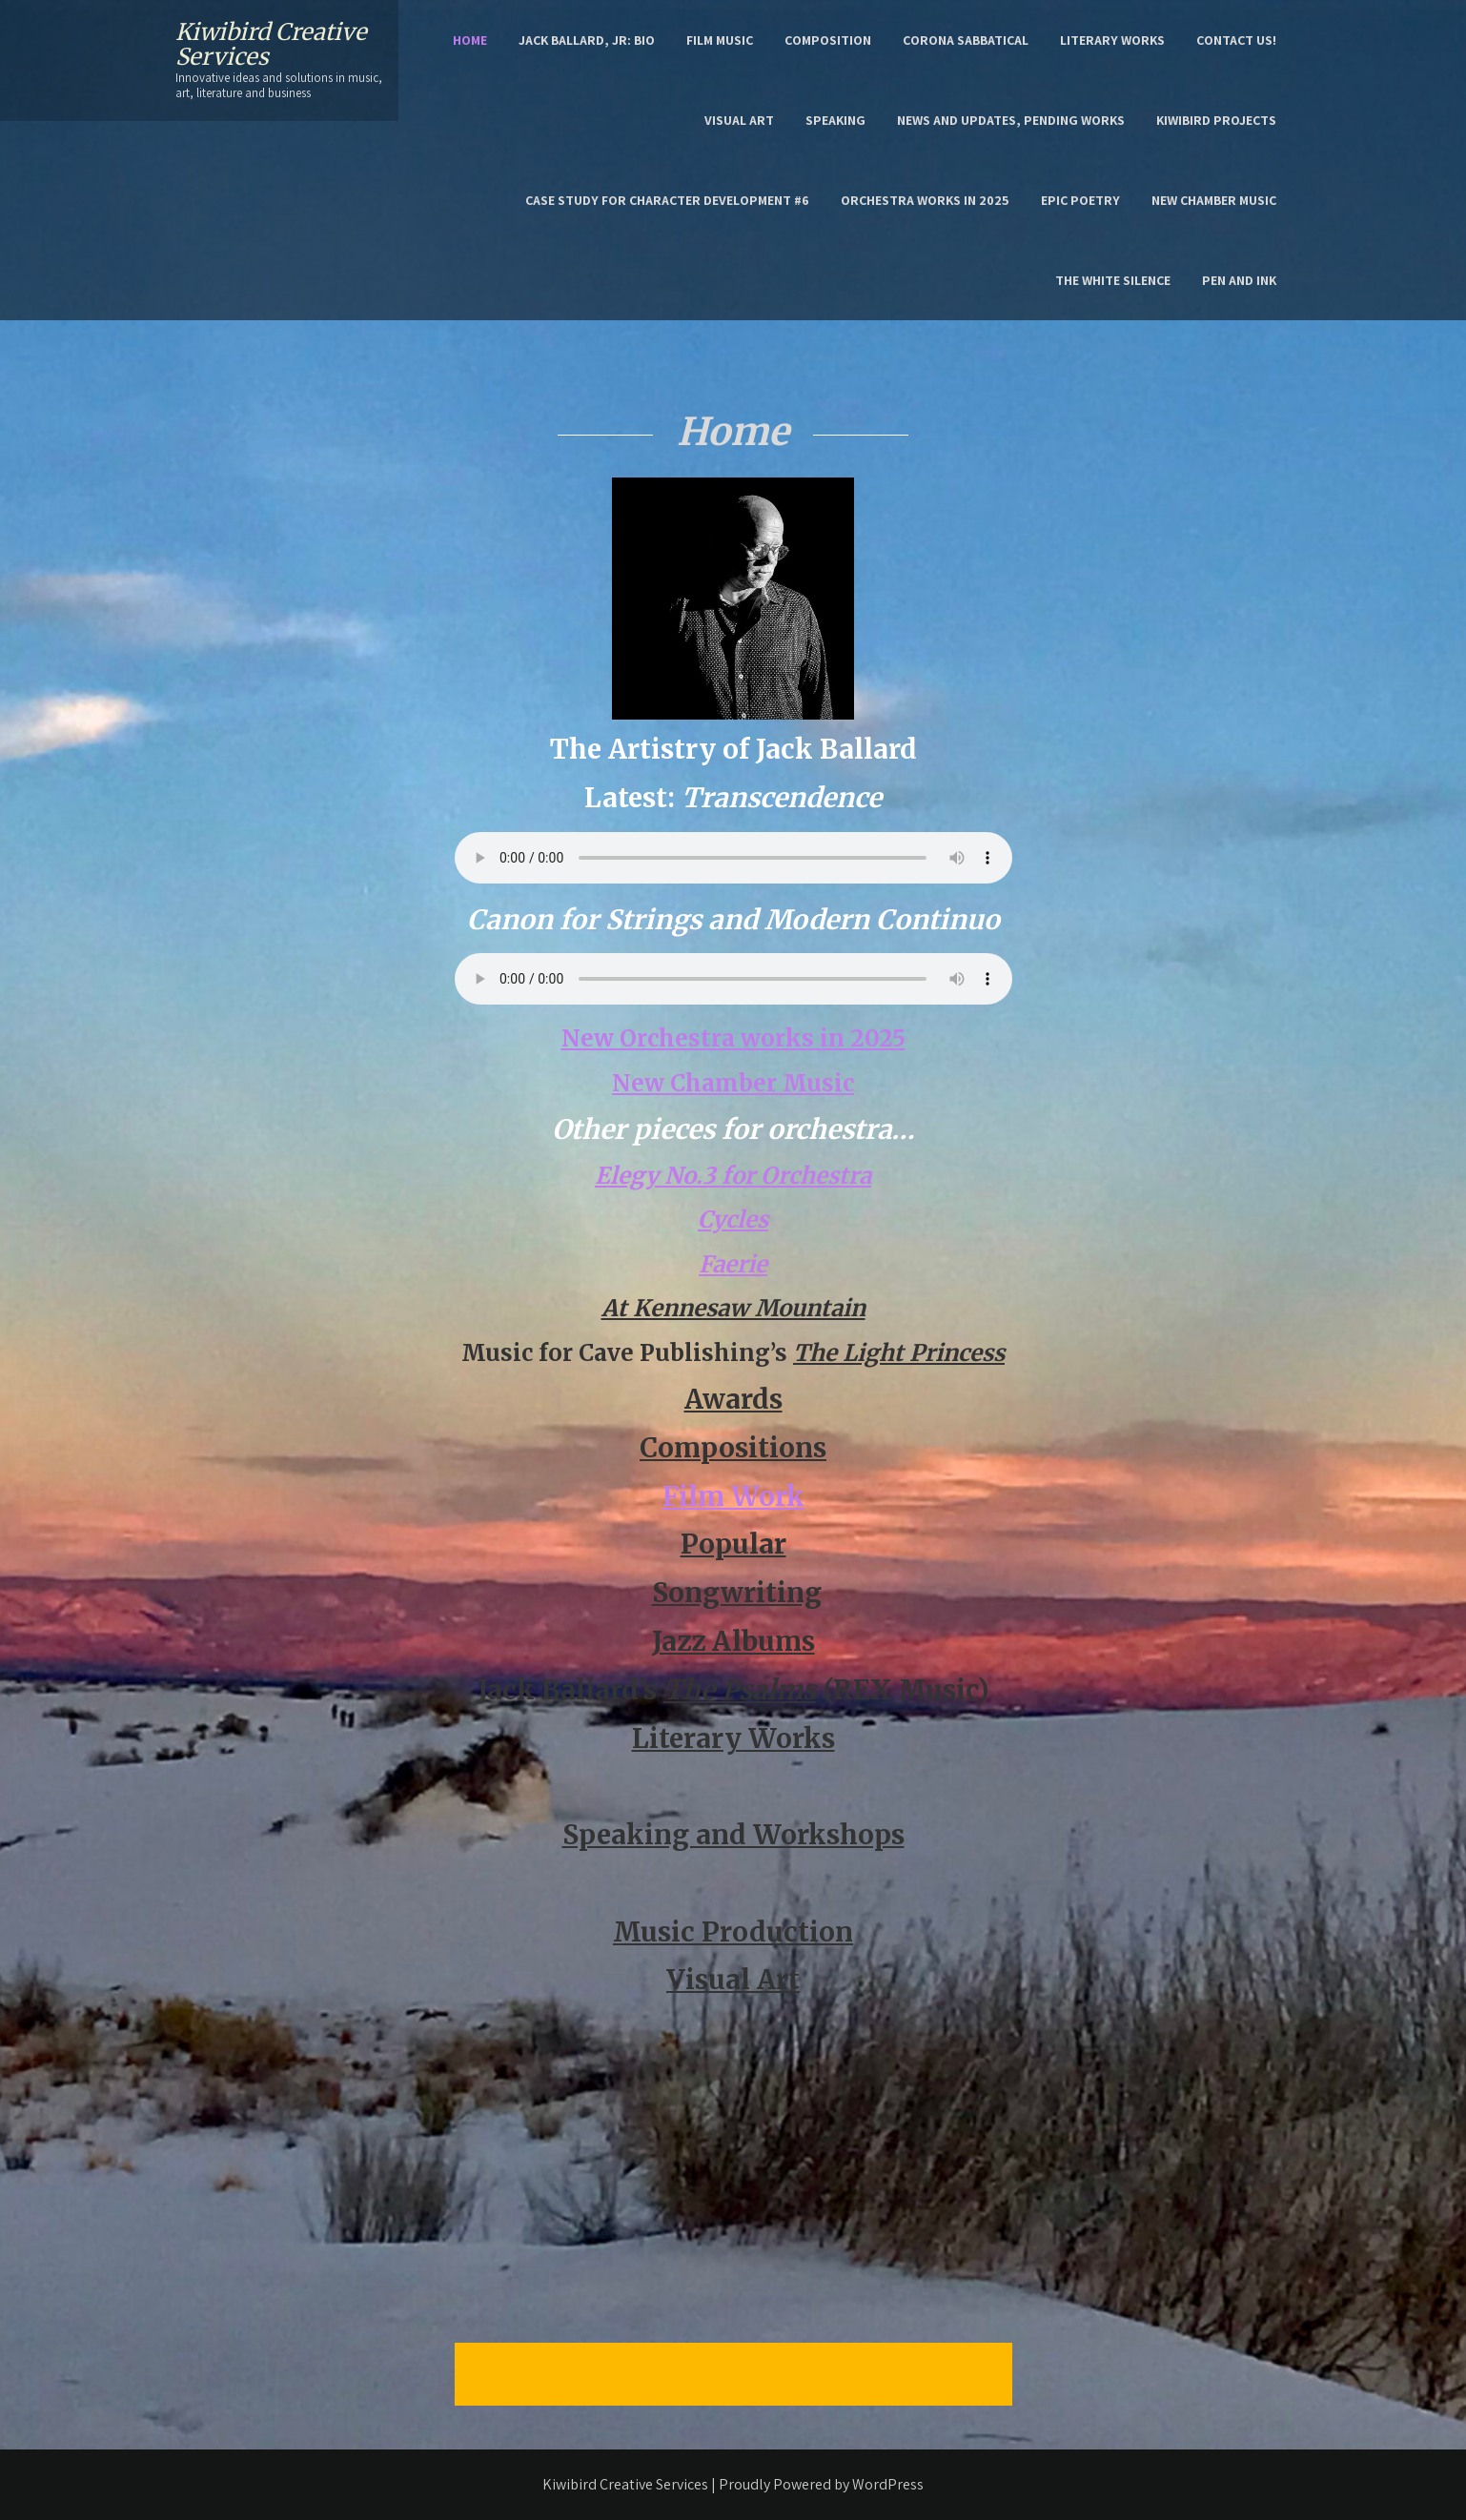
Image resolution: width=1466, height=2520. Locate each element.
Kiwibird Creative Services (271, 44)
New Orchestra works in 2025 (733, 1038)
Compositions (733, 1448)
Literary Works (1112, 40)
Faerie (733, 1264)
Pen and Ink (1239, 280)
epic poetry (1080, 200)
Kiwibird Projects (1216, 120)
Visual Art (739, 120)
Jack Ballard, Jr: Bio (587, 40)
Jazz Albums (733, 1641)
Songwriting (737, 1592)
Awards (733, 1399)
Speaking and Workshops (733, 1835)
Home (470, 40)
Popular (733, 1544)
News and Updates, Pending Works (1011, 120)
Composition (827, 40)
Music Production (733, 1932)
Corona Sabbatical (965, 40)
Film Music (719, 40)
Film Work (733, 1496)
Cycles (733, 1219)
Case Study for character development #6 (667, 200)
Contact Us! (1236, 40)
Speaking (835, 120)
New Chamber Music (1213, 200)
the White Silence (1113, 280)
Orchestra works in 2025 (925, 200)
